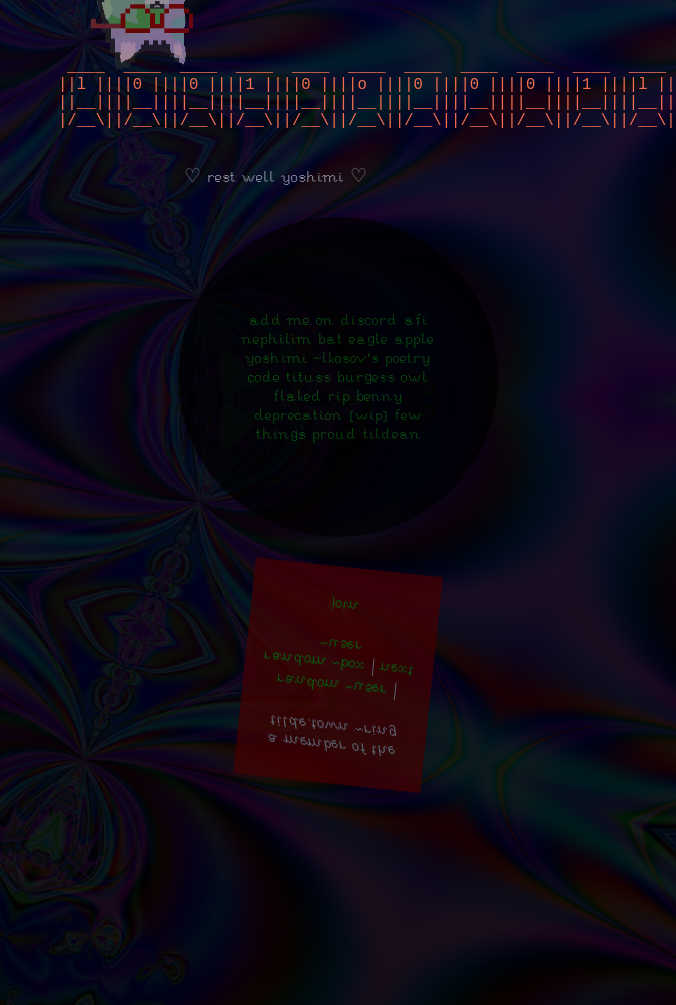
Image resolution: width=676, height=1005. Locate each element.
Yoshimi (276, 377)
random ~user (332, 704)
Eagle (368, 358)
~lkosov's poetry (372, 377)
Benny (379, 415)
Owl (414, 396)
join (345, 626)
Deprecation (298, 434)
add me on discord (323, 339)
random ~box (314, 680)
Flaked (297, 415)
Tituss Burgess (340, 396)
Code (264, 396)
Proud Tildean (366, 453)
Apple (414, 358)
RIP (339, 415)
